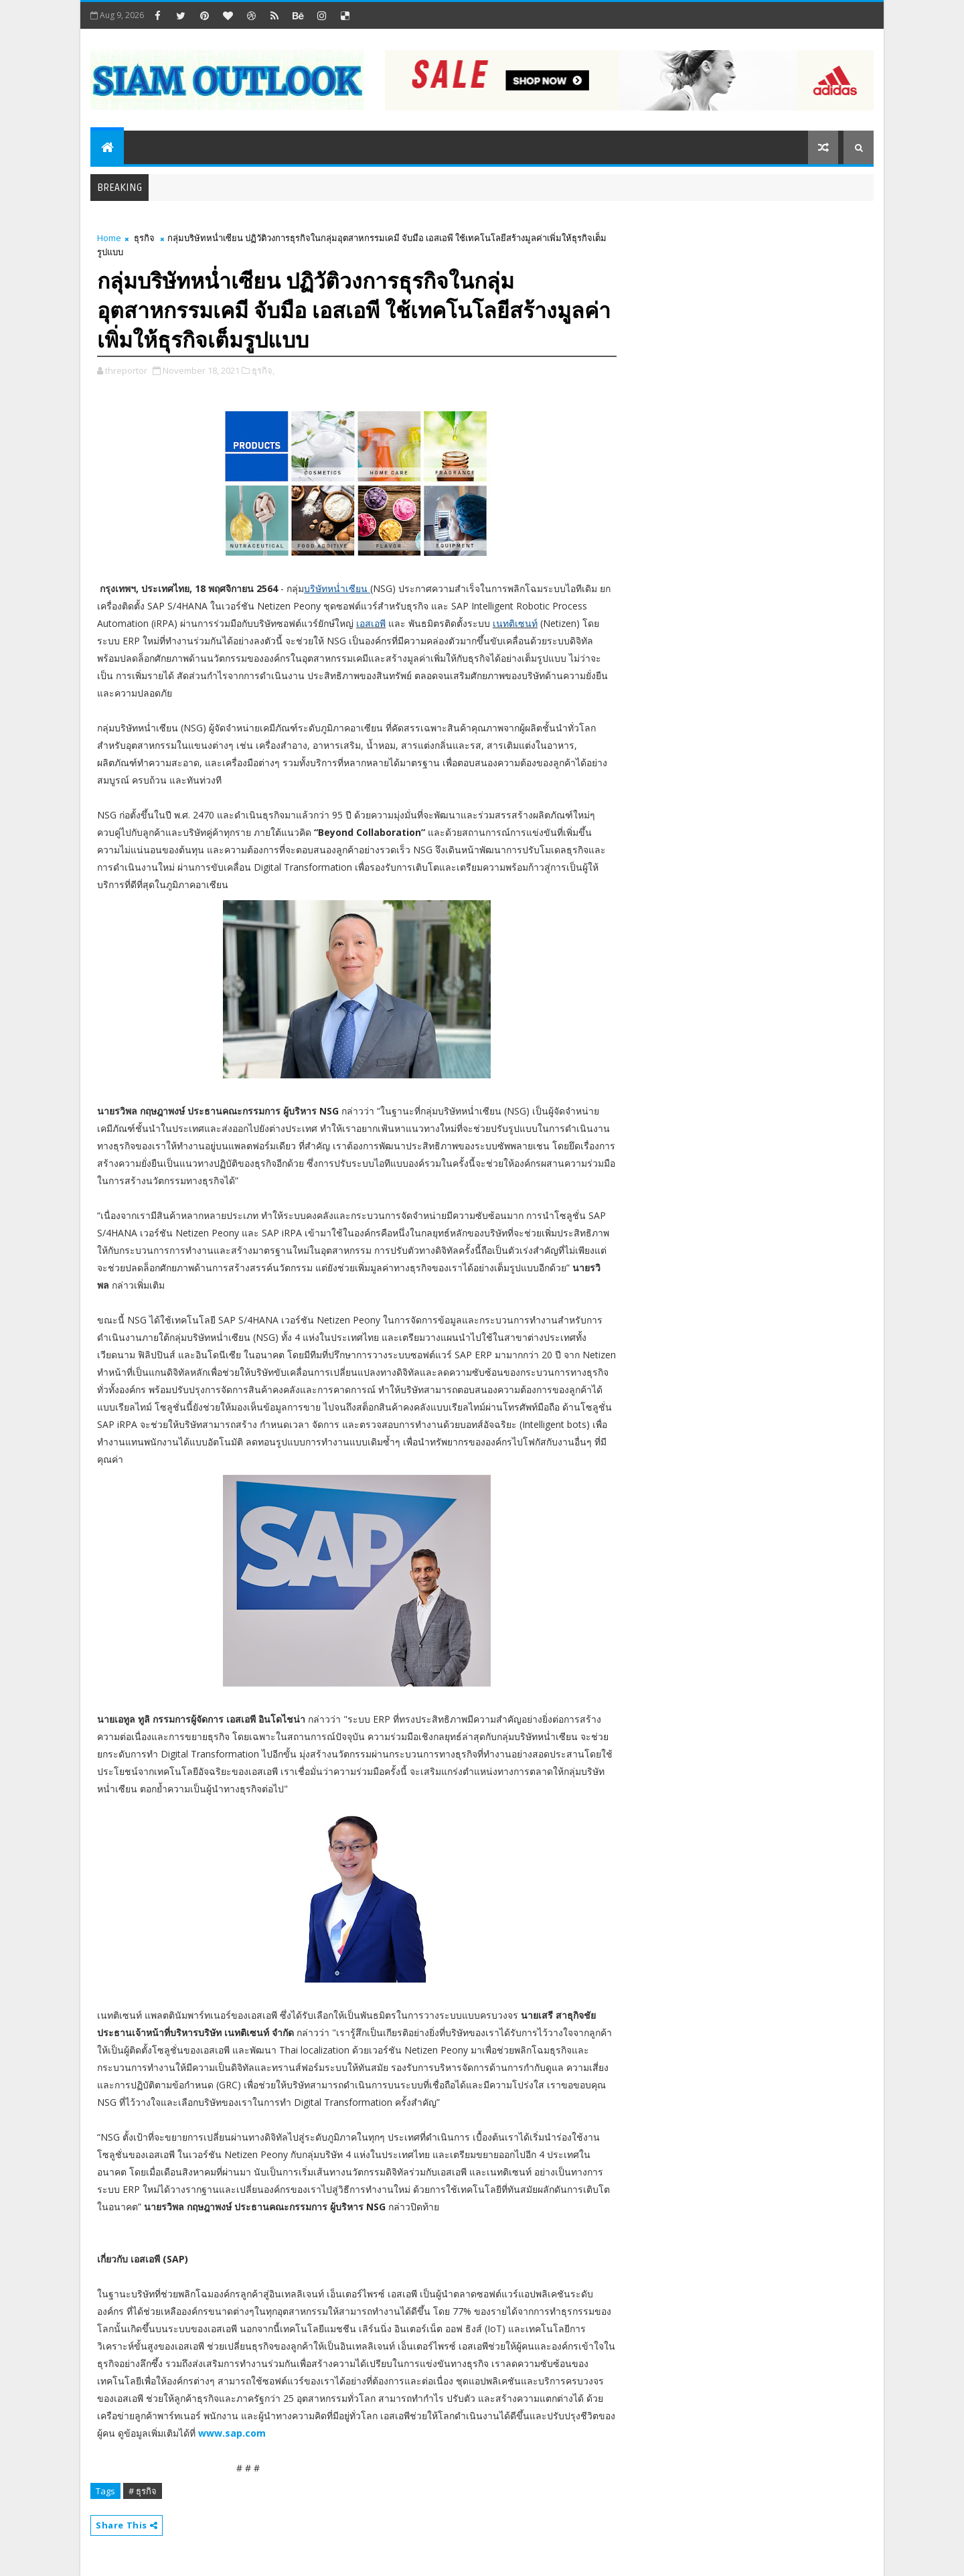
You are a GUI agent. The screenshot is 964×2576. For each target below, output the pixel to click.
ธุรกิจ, (263, 370)
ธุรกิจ (144, 238)
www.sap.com (232, 2433)
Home (109, 238)
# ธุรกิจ (143, 2491)
